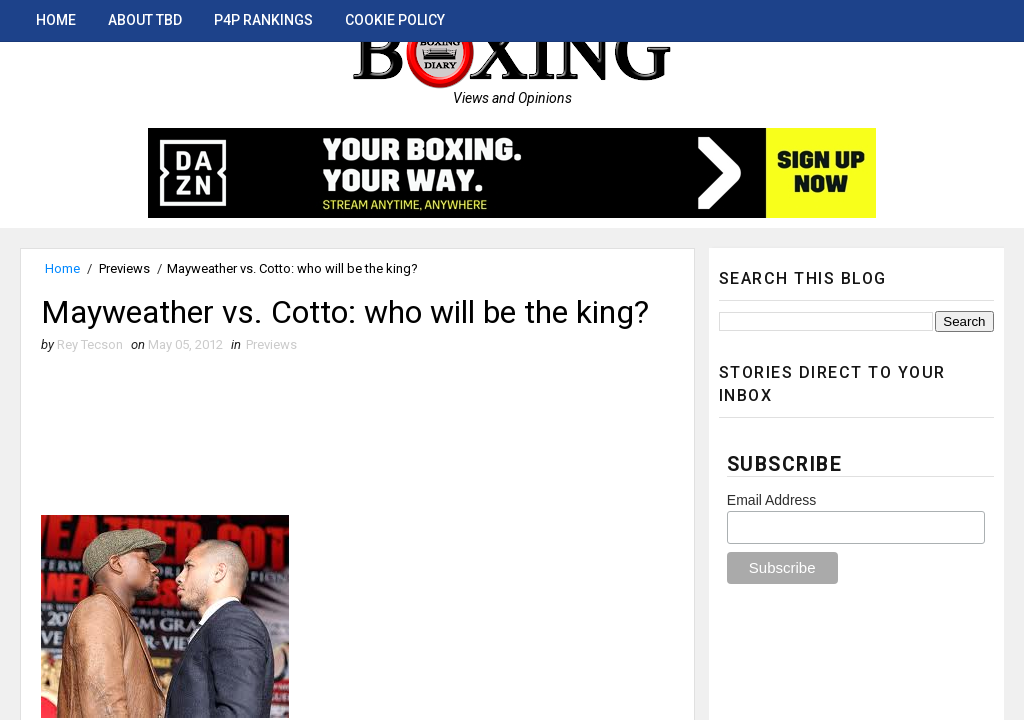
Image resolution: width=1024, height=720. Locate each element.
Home (56, 20)
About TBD (145, 20)
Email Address (771, 500)
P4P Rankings (263, 20)
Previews (124, 268)
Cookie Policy (395, 20)
